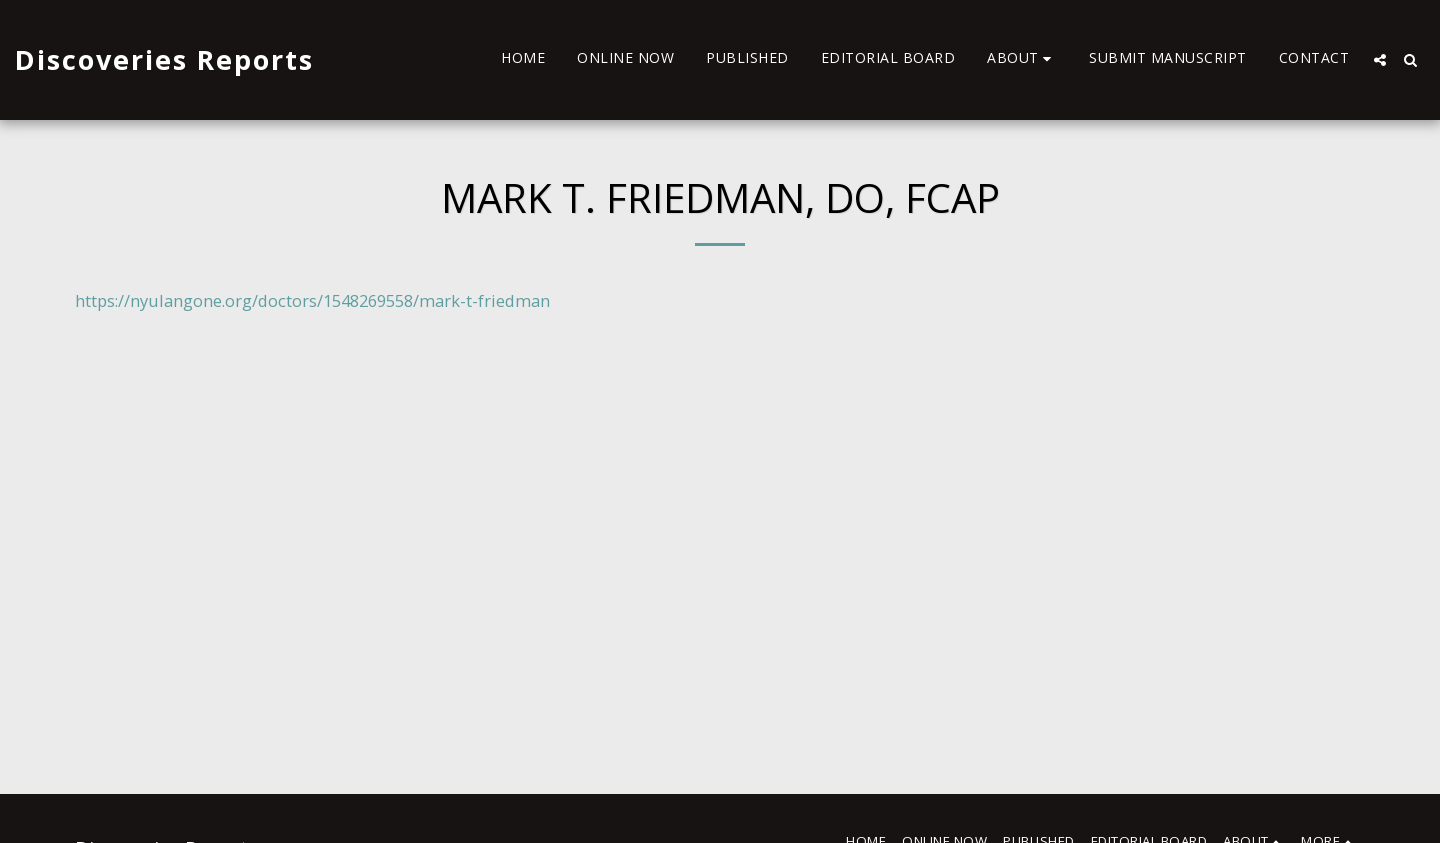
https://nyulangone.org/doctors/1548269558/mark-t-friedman (312, 300)
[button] (1022, 60)
